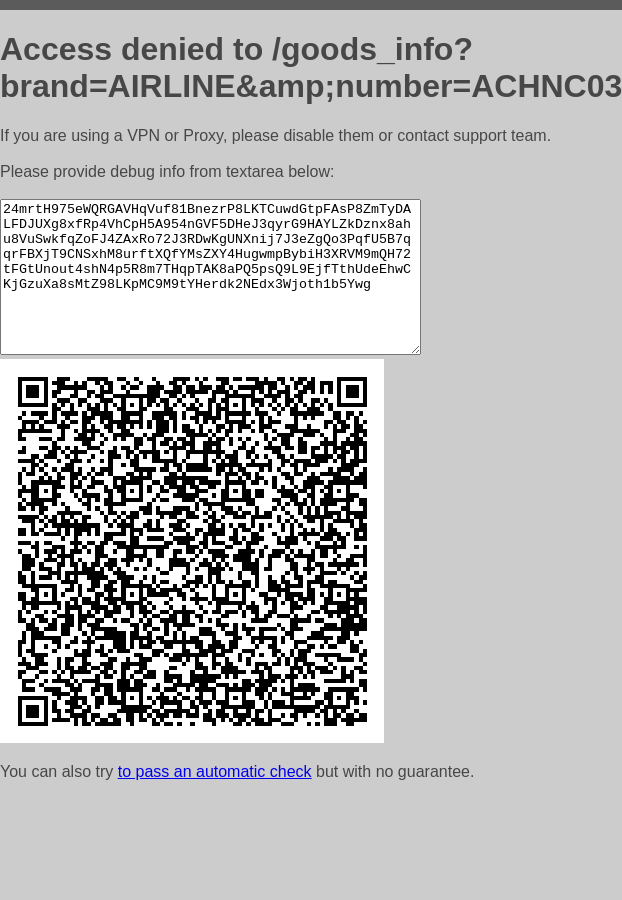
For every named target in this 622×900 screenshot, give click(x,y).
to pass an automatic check (215, 801)
